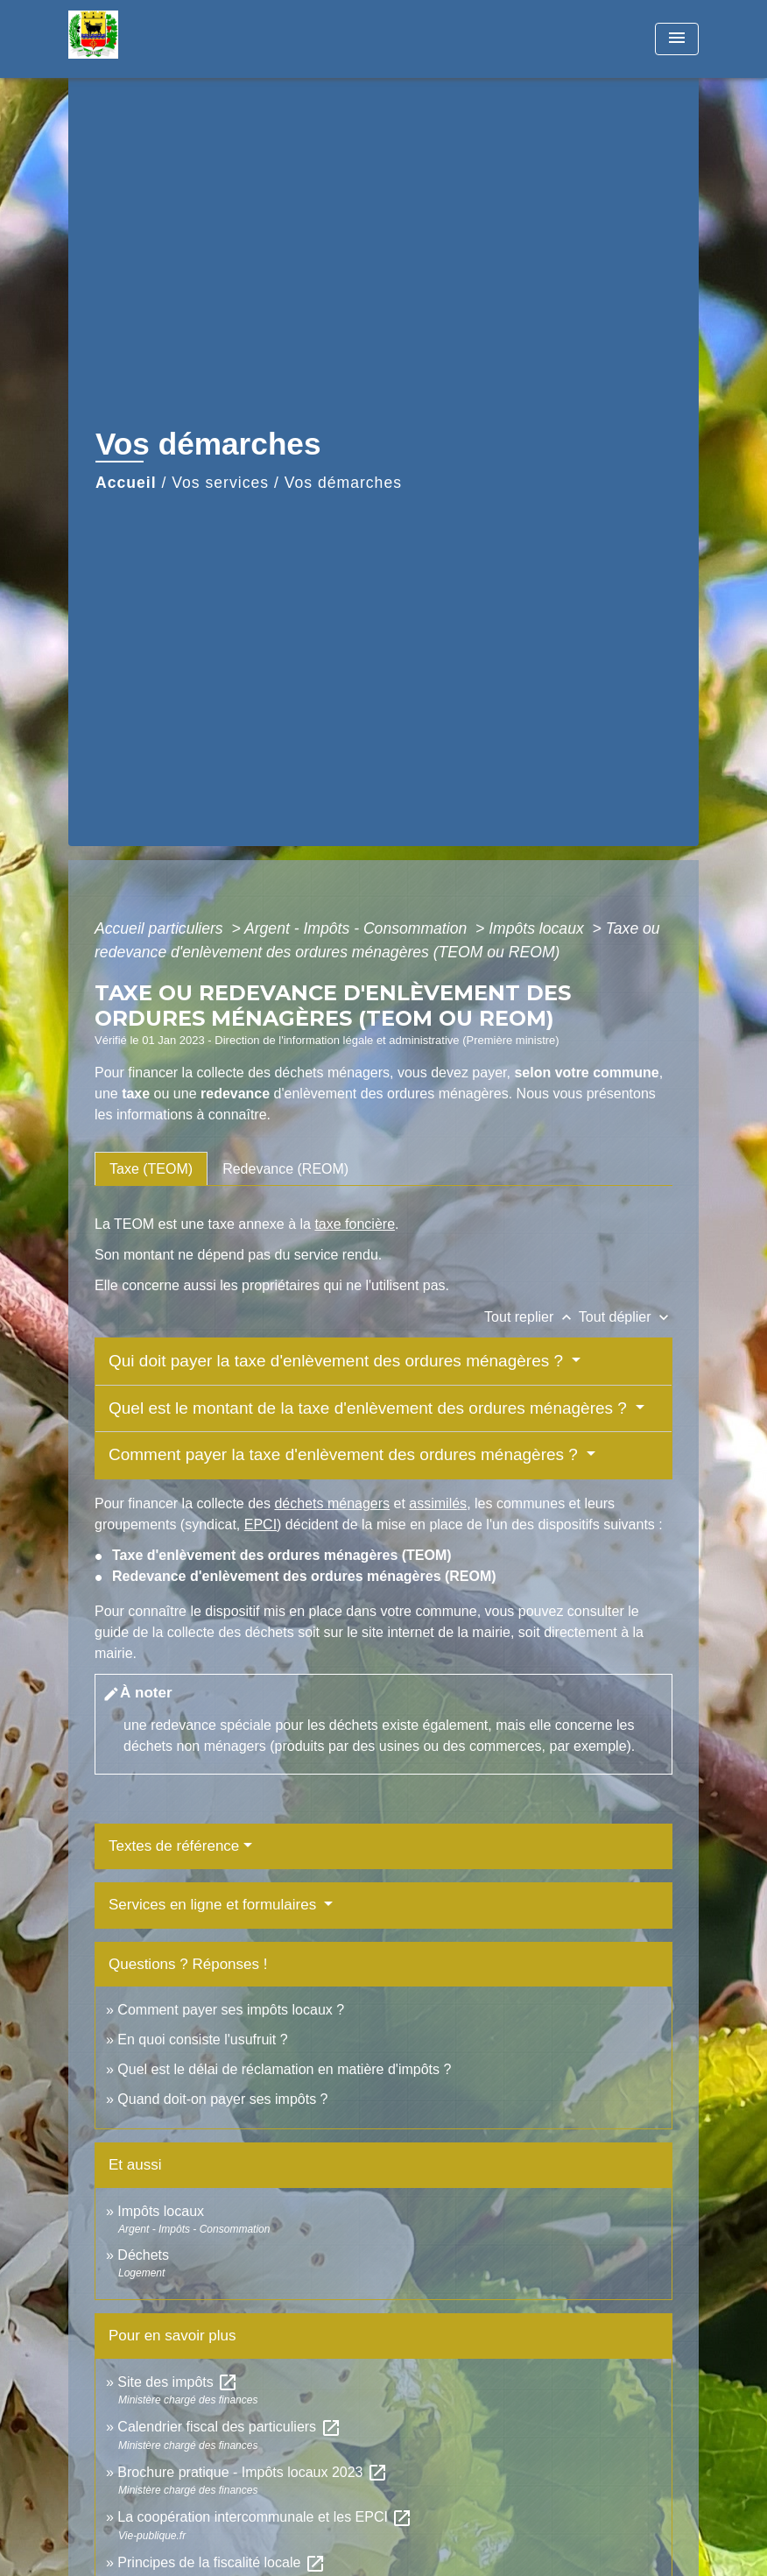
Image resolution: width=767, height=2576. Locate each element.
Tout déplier (625, 1316)
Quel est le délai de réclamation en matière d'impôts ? (284, 2069)
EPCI (260, 1524)
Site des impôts (177, 2382)
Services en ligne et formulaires (214, 1904)
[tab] (151, 1168)
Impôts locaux (538, 928)
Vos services (220, 482)
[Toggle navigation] (677, 39)
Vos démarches (343, 482)
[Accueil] (177, 39)
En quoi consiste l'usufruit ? (202, 2039)
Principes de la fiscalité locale (221, 2562)
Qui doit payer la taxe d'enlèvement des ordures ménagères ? (338, 1361)
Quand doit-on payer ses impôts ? (222, 2099)
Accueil (126, 482)
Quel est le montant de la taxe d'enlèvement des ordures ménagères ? (370, 1408)
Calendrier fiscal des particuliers (229, 2426)
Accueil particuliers (161, 928)
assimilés (438, 1503)
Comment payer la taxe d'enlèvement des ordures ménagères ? (345, 1454)
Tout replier (531, 1316)
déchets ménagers (332, 1503)
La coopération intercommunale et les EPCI (264, 2516)
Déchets (143, 2255)
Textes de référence (174, 1846)
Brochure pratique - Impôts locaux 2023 (252, 2472)
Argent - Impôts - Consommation (357, 928)
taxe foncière (354, 1224)
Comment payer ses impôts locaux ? (230, 2009)
